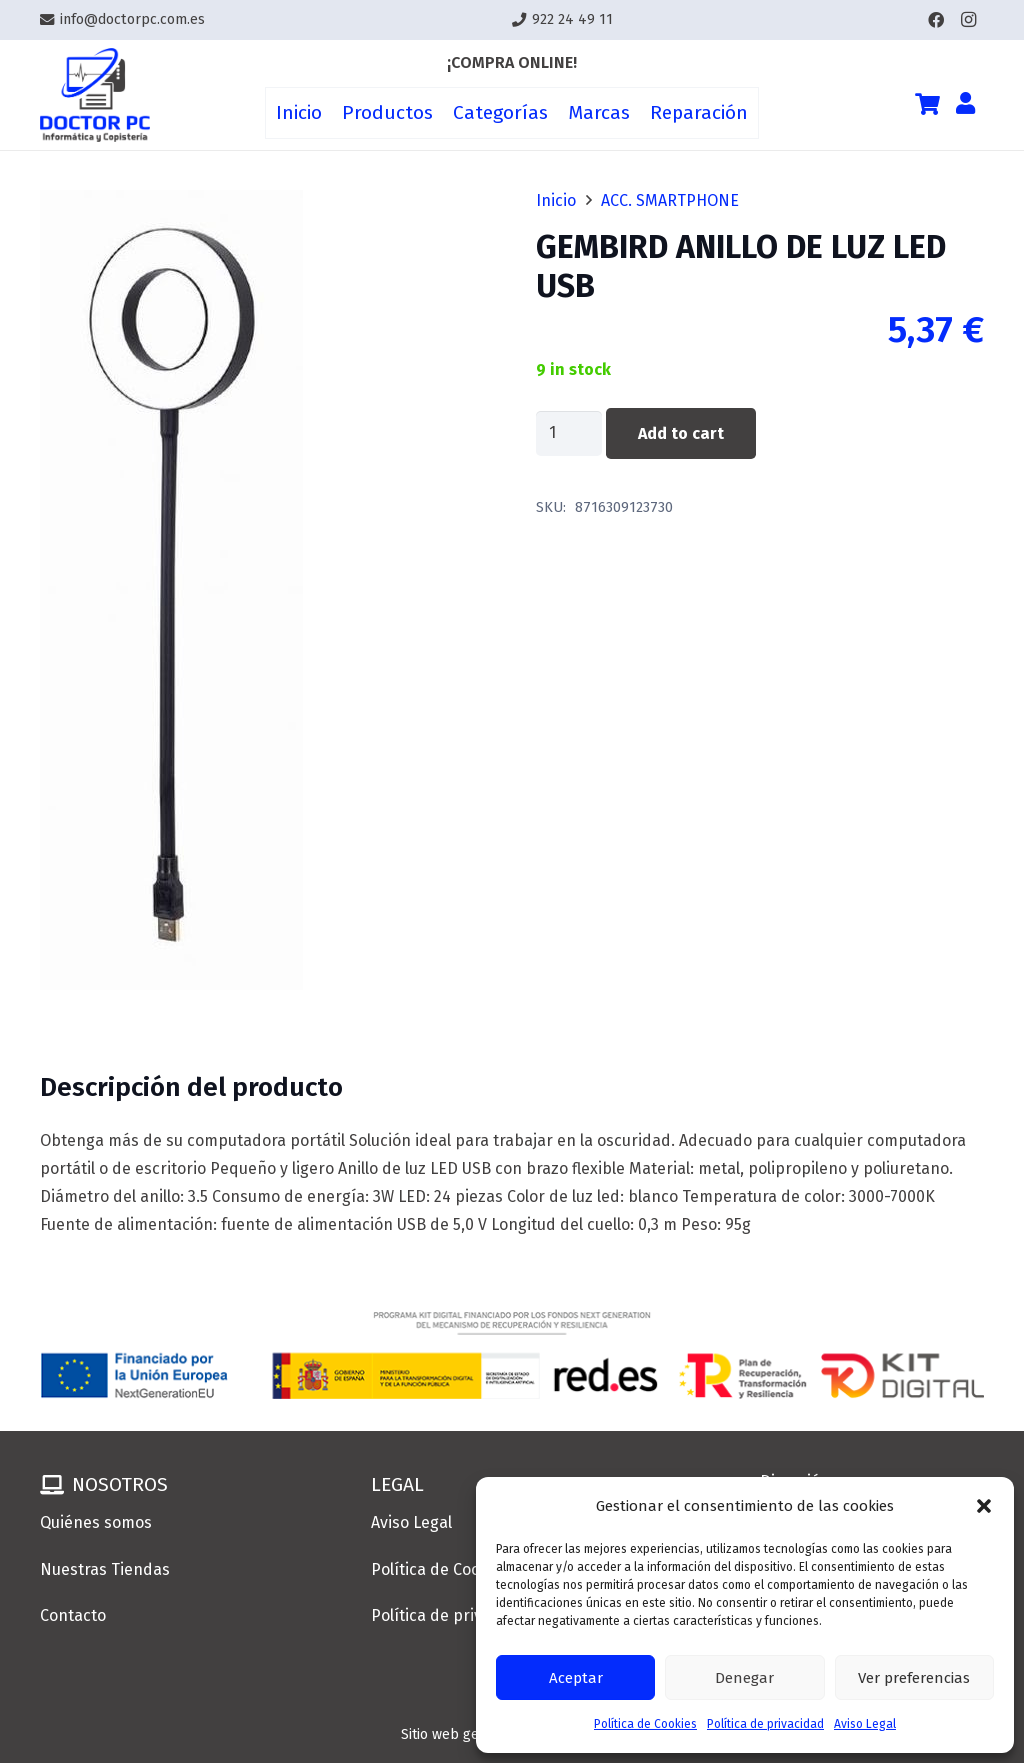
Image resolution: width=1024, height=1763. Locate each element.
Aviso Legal (865, 1724)
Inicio (556, 200)
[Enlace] (95, 95)
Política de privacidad (765, 1724)
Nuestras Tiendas (105, 1569)
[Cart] (927, 104)
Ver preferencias (914, 1678)
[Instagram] (968, 20)
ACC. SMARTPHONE (670, 200)
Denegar (744, 1678)
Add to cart (681, 433)
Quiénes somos (96, 1522)
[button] (984, 1506)
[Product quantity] (569, 433)
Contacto (73, 1615)
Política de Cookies (645, 1724)
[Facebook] (936, 20)
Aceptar (576, 1678)
